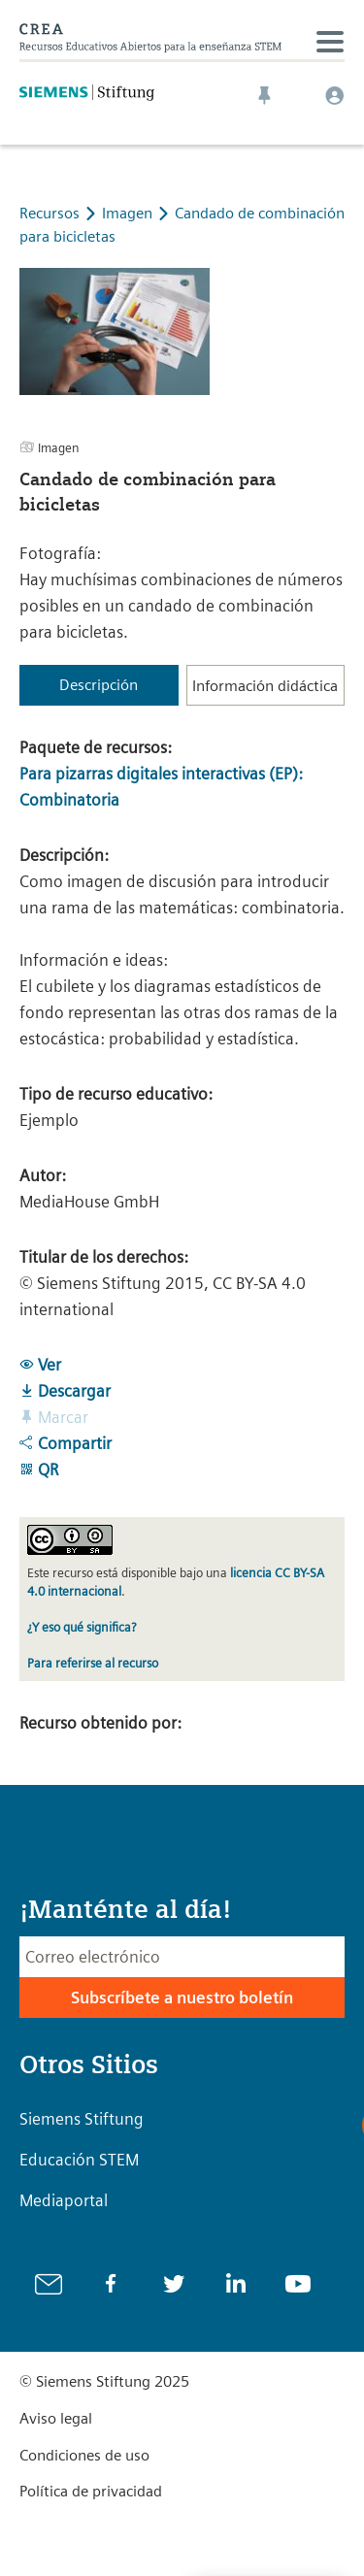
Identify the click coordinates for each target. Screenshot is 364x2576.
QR (38, 1469)
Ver (40, 1364)
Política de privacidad (90, 2491)
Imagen (129, 213)
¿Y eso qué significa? (81, 1627)
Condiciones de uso (84, 2455)
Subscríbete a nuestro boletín (182, 1997)
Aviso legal (55, 2418)
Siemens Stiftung (81, 2119)
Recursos (49, 213)
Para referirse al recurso (92, 1663)
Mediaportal (63, 2200)
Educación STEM (79, 2159)
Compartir (65, 1443)
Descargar (65, 1391)
